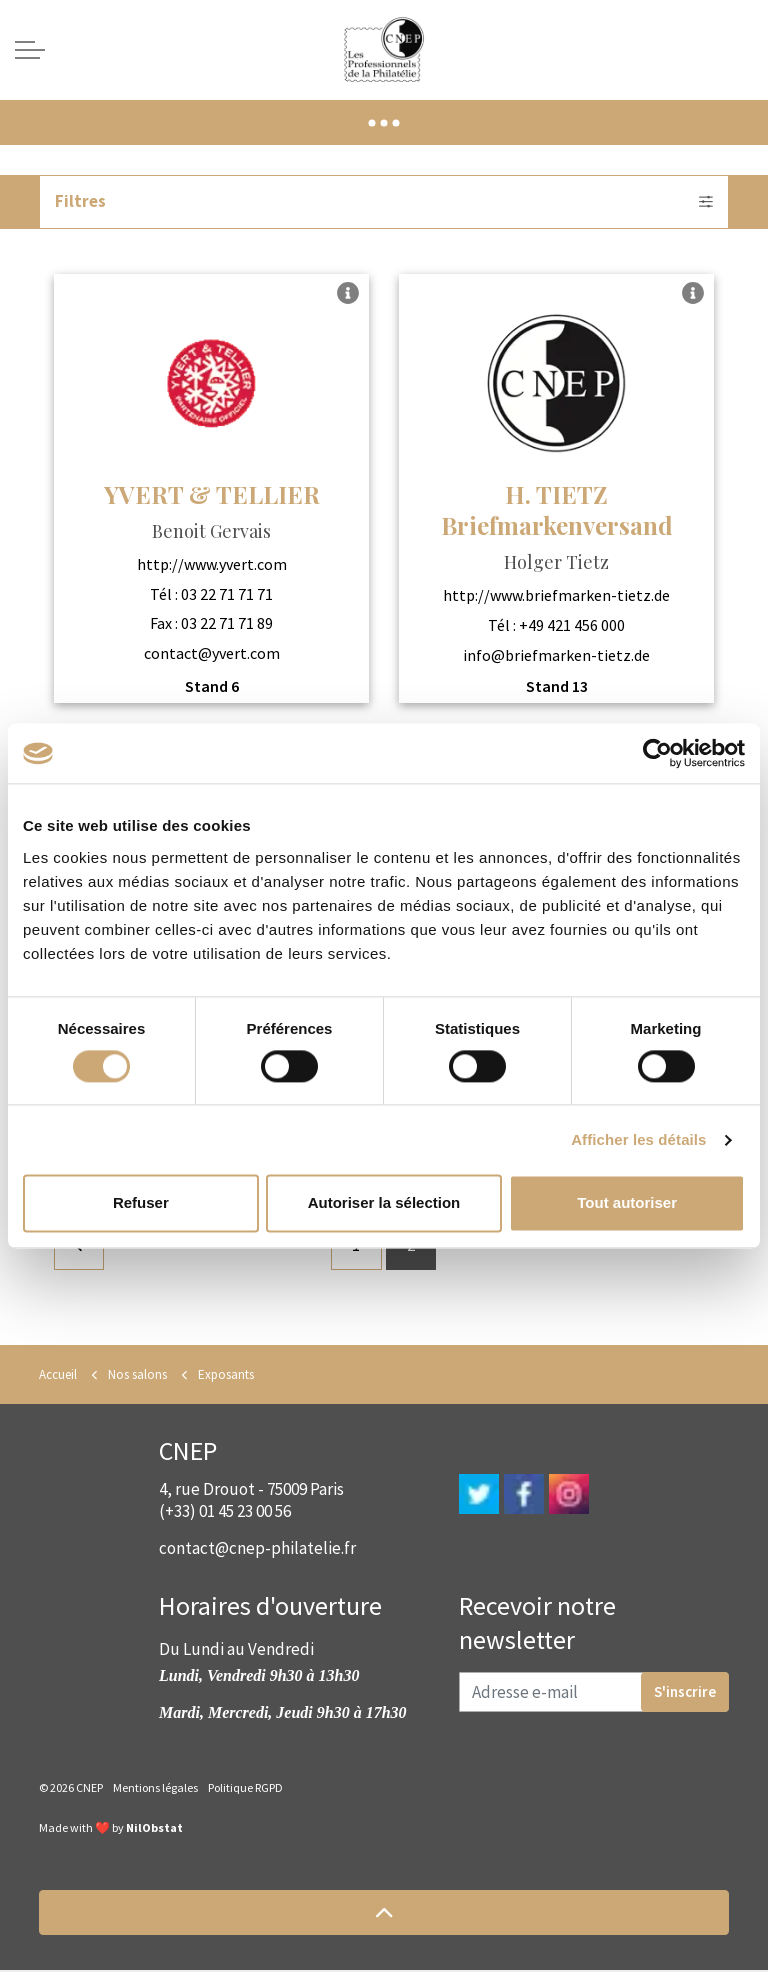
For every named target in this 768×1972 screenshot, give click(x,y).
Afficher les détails (638, 1139)
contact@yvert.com (212, 653)
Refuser (141, 1203)
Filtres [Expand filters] (384, 202)
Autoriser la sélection (384, 1203)
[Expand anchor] (384, 122)
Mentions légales (155, 1789)
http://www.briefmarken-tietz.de (556, 596)
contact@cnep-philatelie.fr (257, 1550)
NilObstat (154, 1829)
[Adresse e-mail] (594, 1694)
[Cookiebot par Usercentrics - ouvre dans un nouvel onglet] (657, 753)
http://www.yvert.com (212, 565)
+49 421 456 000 (572, 625)
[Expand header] (30, 50)
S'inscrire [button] (685, 1694)
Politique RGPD (245, 1789)
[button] (384, 1914)
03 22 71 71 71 (227, 594)
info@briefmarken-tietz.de (556, 655)
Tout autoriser (627, 1203)
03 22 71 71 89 (227, 624)
